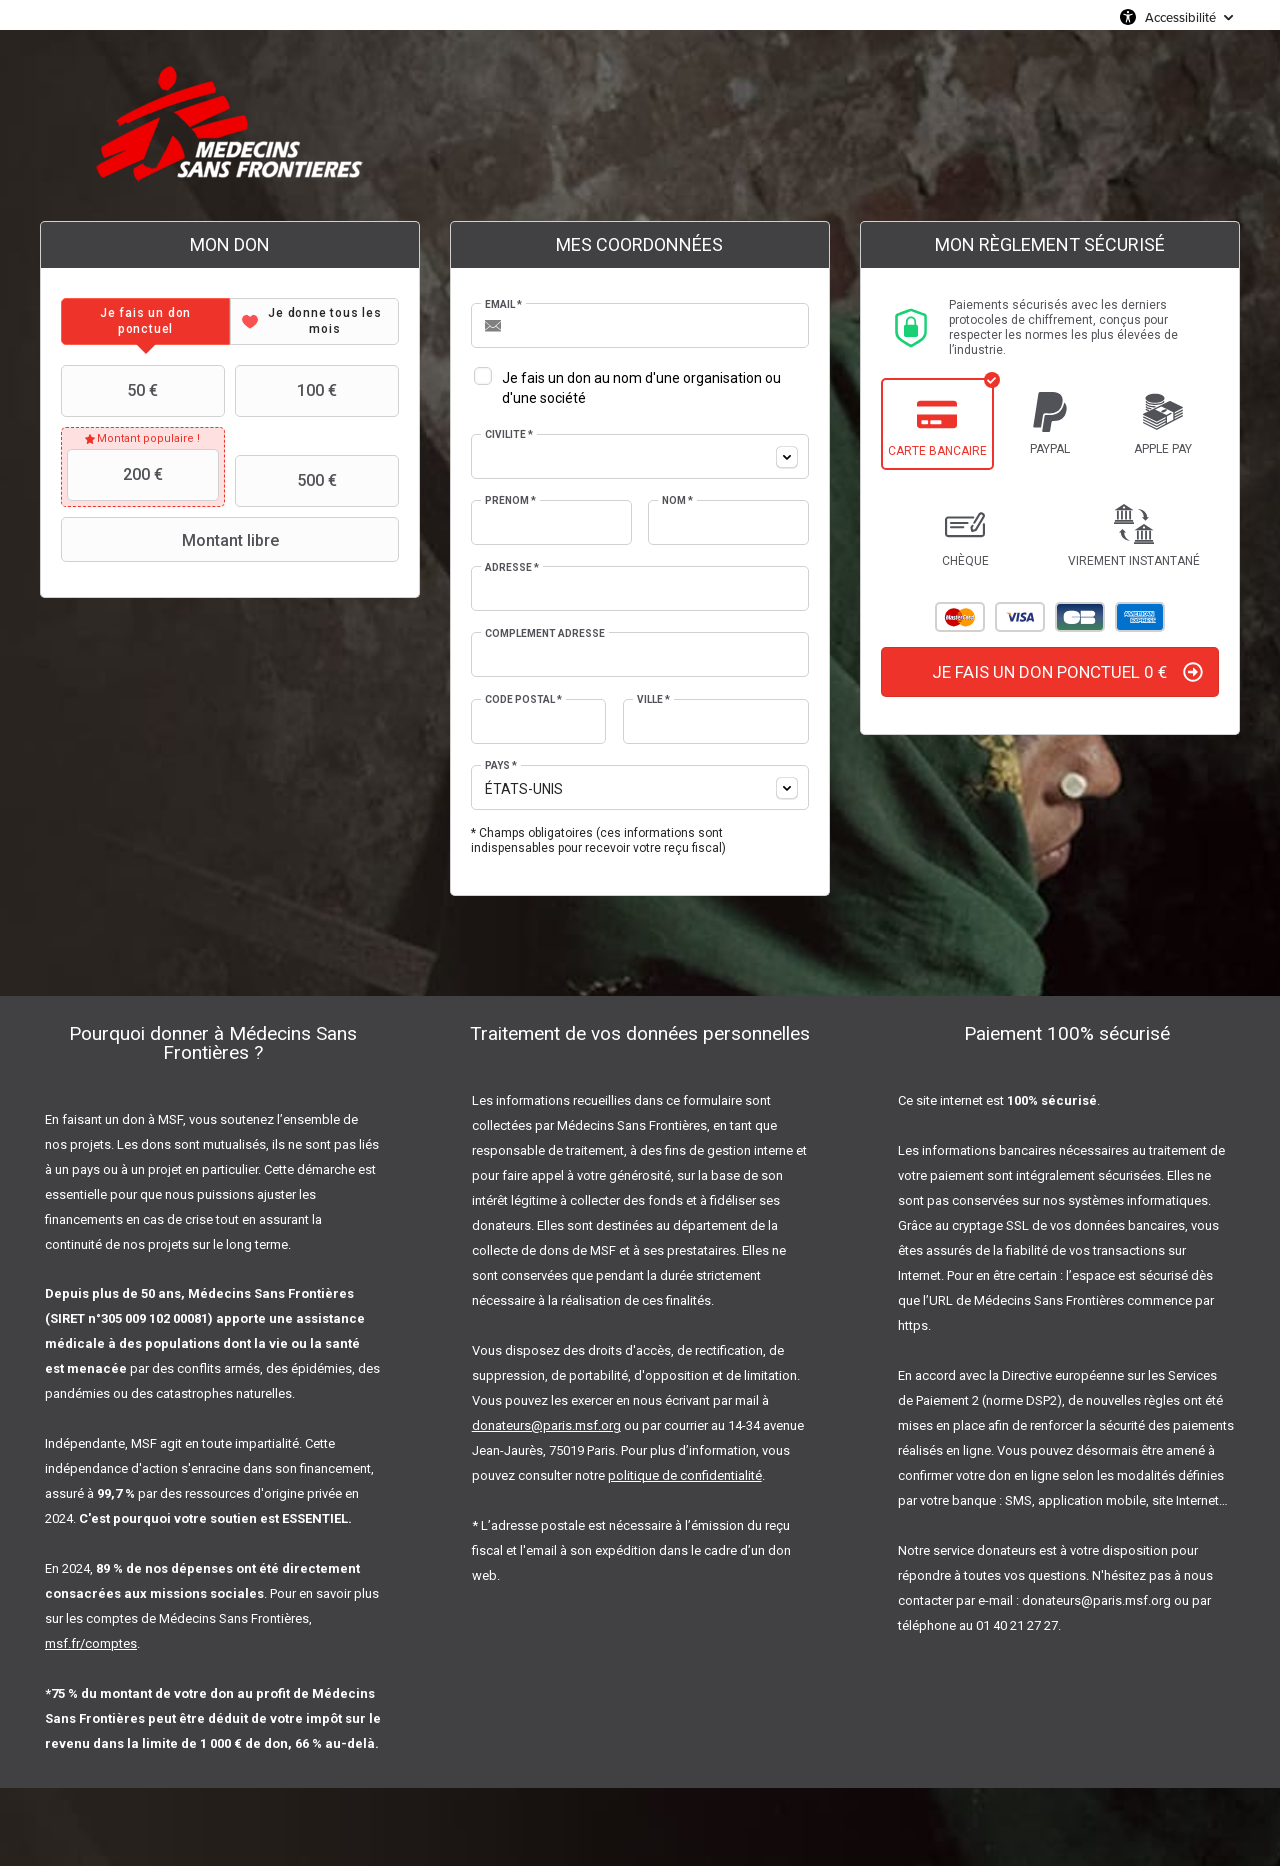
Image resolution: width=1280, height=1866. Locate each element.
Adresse (512, 567)
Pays (501, 765)
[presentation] (145, 321)
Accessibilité (1180, 17)
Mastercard (960, 617)
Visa (1020, 617)
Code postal (523, 699)
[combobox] (640, 456)
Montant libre (172, 540)
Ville (653, 699)
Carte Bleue (1080, 617)
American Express (1140, 617)
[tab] (145, 321)
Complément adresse (545, 633)
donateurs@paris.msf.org (546, 1425)
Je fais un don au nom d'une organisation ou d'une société (641, 388)
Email (503, 304)
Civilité (509, 434)
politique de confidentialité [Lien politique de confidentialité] (685, 1475)
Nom (677, 500)
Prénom (510, 500)
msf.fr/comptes (91, 1643)
